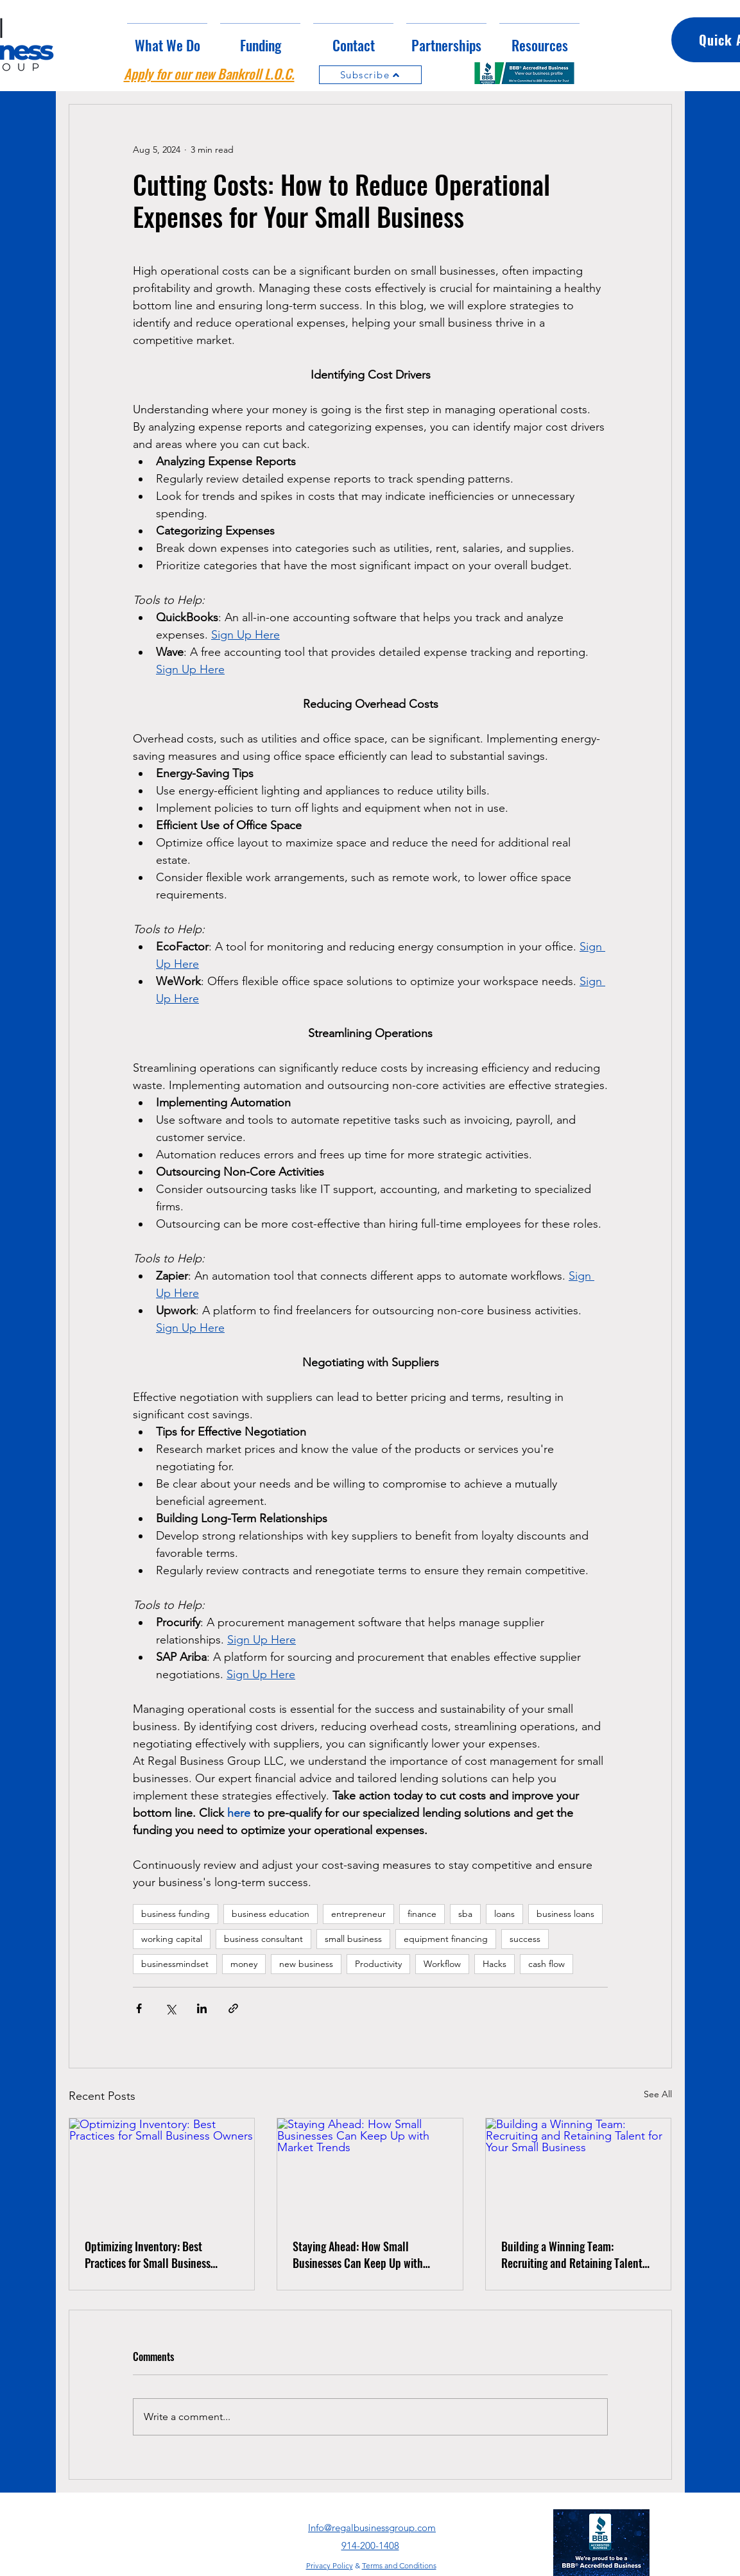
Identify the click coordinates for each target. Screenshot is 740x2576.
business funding (175, 1913)
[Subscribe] (370, 74)
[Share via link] (233, 2008)
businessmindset (175, 1964)
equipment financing (446, 1939)
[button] (260, 39)
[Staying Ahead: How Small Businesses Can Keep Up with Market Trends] (370, 2170)
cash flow (546, 1964)
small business (353, 1939)
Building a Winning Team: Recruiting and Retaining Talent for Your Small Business (571, 2254)
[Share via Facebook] (139, 2008)
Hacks (494, 1964)
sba (465, 1913)
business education (270, 1913)
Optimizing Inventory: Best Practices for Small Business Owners (148, 2254)
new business (306, 1964)
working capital (171, 1939)
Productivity (378, 1964)
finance (422, 1913)
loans (504, 1913)
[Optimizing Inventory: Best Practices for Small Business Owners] (162, 2170)
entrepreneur (358, 1913)
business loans (565, 1913)
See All (658, 2094)
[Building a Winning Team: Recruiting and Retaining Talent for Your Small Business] (578, 2170)
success (525, 1939)
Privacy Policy (329, 2565)
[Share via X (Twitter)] (170, 2008)
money (243, 1964)
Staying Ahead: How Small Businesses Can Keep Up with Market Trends (358, 2254)
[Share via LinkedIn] (202, 2008)
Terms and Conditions (399, 2565)
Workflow (442, 1964)
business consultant (263, 1939)
